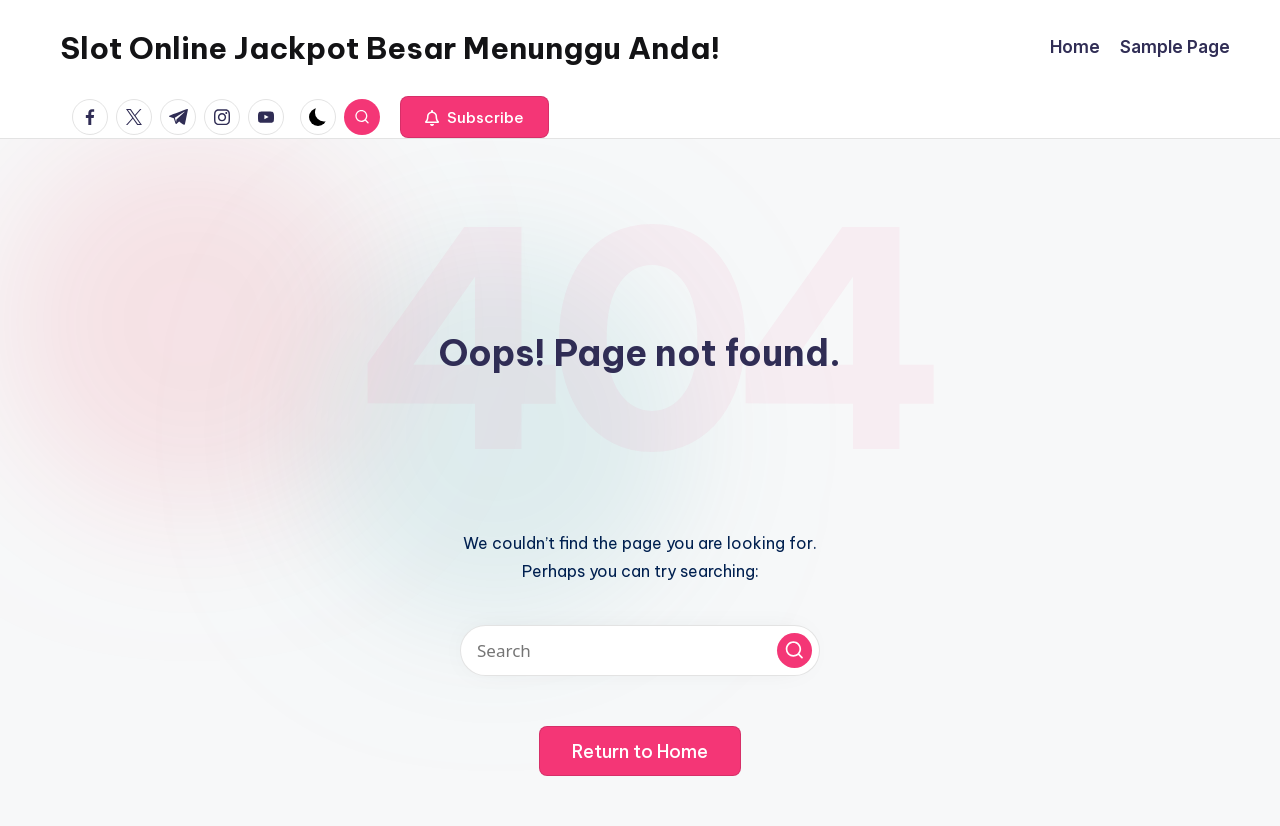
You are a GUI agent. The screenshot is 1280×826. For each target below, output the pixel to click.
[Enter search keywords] (640, 650)
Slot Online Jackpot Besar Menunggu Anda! (390, 48)
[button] (474, 117)
